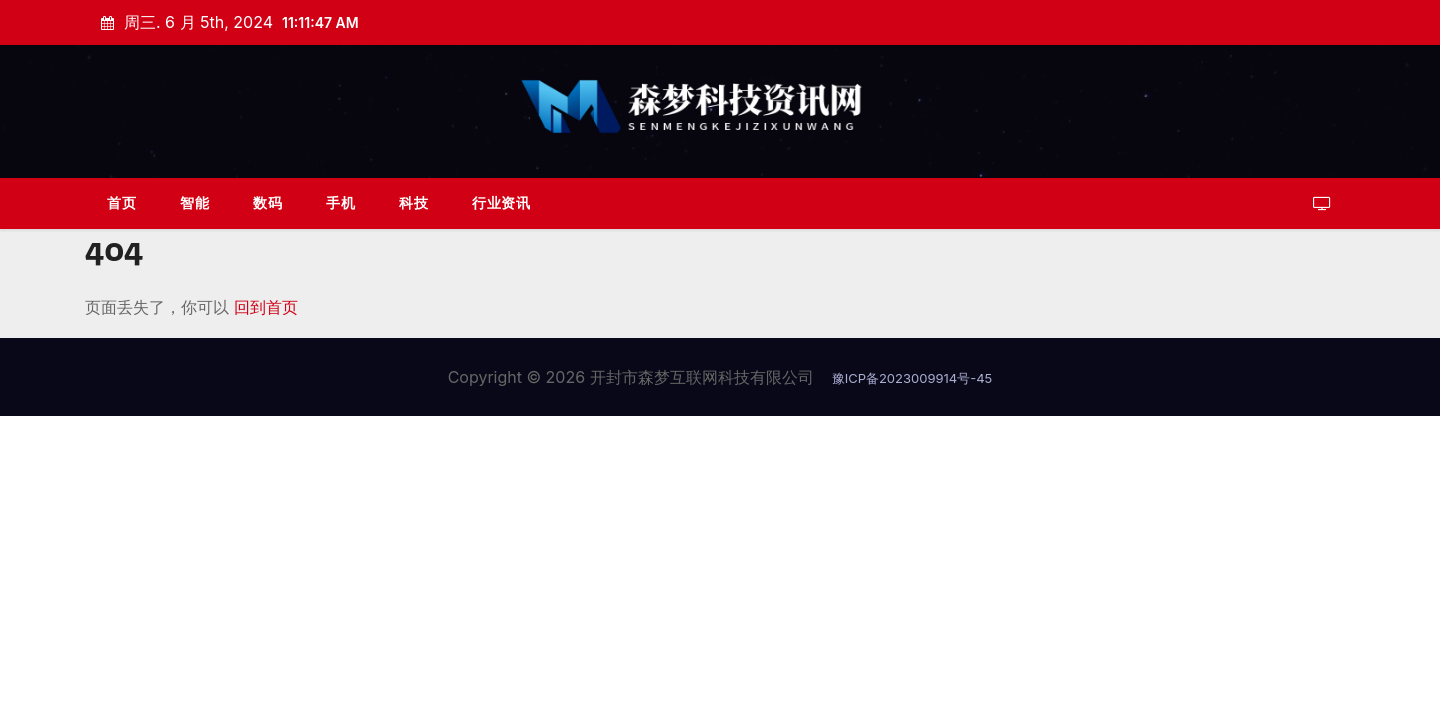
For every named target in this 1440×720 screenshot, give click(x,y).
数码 (267, 202)
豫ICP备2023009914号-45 (912, 378)
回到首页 (266, 307)
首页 (121, 202)
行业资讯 (501, 202)
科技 (413, 202)
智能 (194, 202)
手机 (340, 202)
